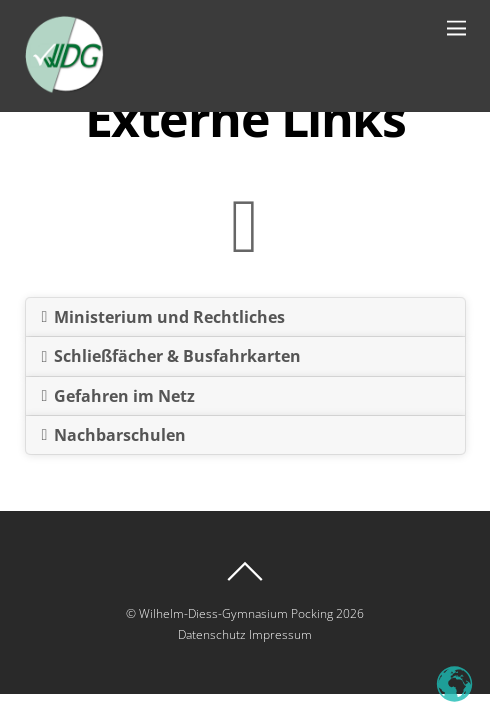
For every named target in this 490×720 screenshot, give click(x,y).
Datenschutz (212, 634)
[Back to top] (245, 571)
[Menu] (456, 27)
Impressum (280, 634)
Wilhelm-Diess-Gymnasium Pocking (236, 613)
